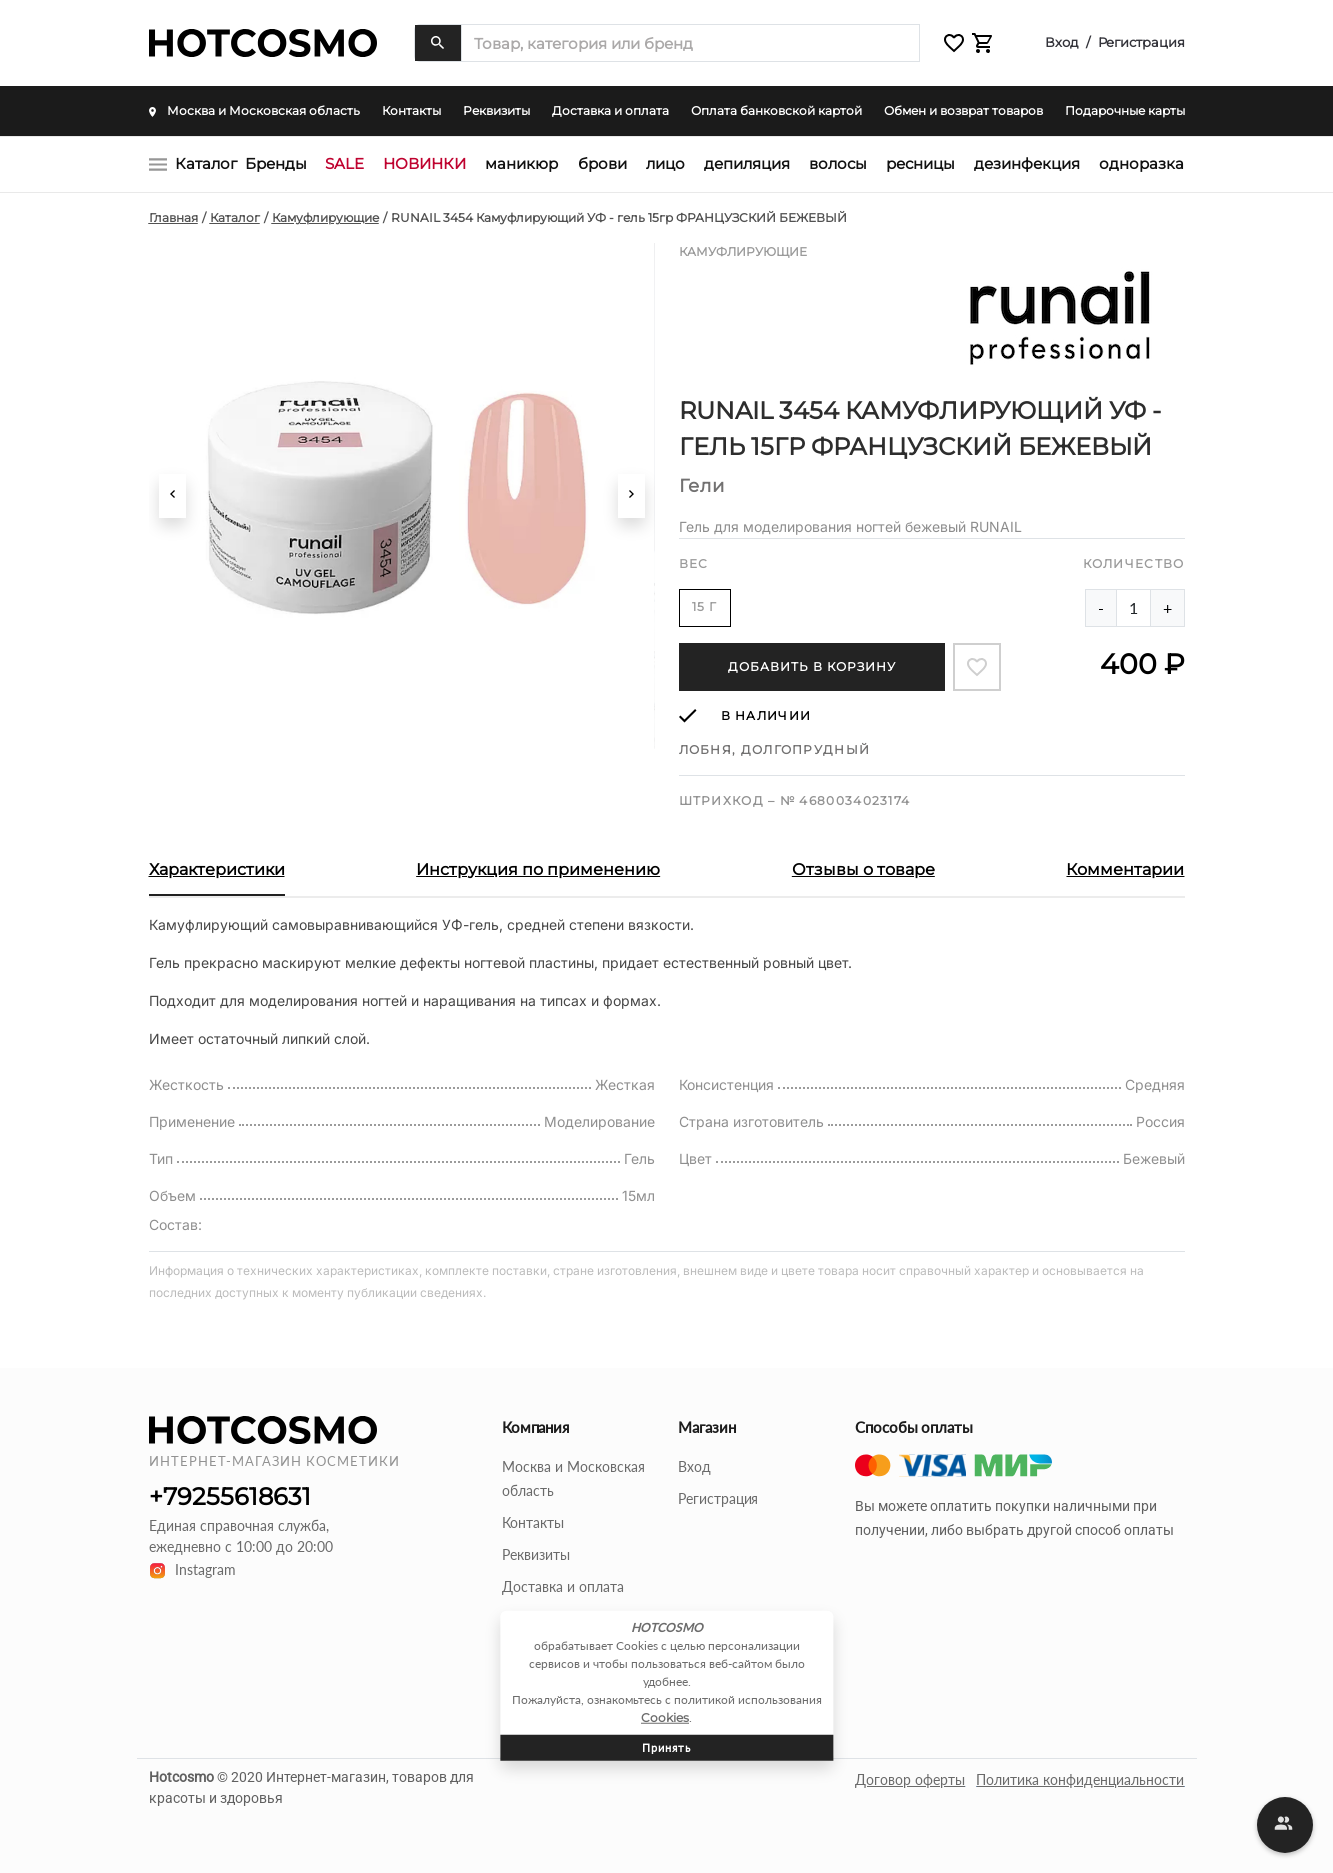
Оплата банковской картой (776, 110)
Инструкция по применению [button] (538, 869)
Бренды (276, 163)
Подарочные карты (1125, 110)
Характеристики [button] (217, 869)
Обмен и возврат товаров (963, 110)
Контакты (411, 110)
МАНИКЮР (521, 163)
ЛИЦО (665, 163)
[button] (954, 43)
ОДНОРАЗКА (1141, 163)
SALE (344, 163)
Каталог (206, 163)
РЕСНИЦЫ (920, 163)
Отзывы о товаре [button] (863, 869)
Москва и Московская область (254, 110)
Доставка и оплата (610, 110)
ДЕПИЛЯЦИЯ (747, 163)
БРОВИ (602, 163)
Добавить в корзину (812, 666)
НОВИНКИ (424, 163)
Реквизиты (496, 110)
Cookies (665, 1716)
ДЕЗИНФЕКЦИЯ (1027, 163)
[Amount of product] (1133, 608)
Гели (702, 486)
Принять (666, 1746)
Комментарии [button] (1125, 869)
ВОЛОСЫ (838, 163)
